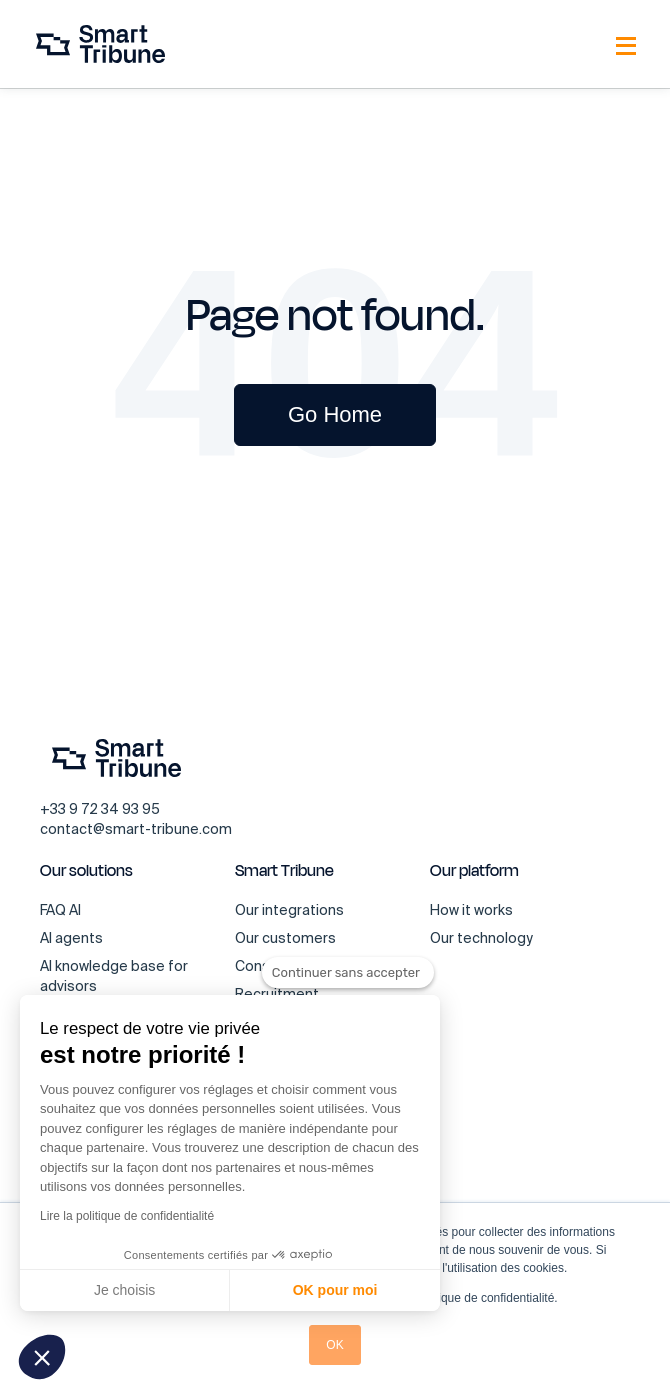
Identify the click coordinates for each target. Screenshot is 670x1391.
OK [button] (334, 1345)
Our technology (481, 938)
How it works (471, 910)
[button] (42, 1357)
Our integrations (289, 910)
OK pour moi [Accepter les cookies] (335, 1290)
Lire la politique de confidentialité (127, 1216)
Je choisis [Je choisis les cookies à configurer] (124, 1290)
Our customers (285, 938)
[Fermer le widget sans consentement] (348, 973)
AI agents (71, 938)
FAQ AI (60, 910)
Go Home (335, 414)
